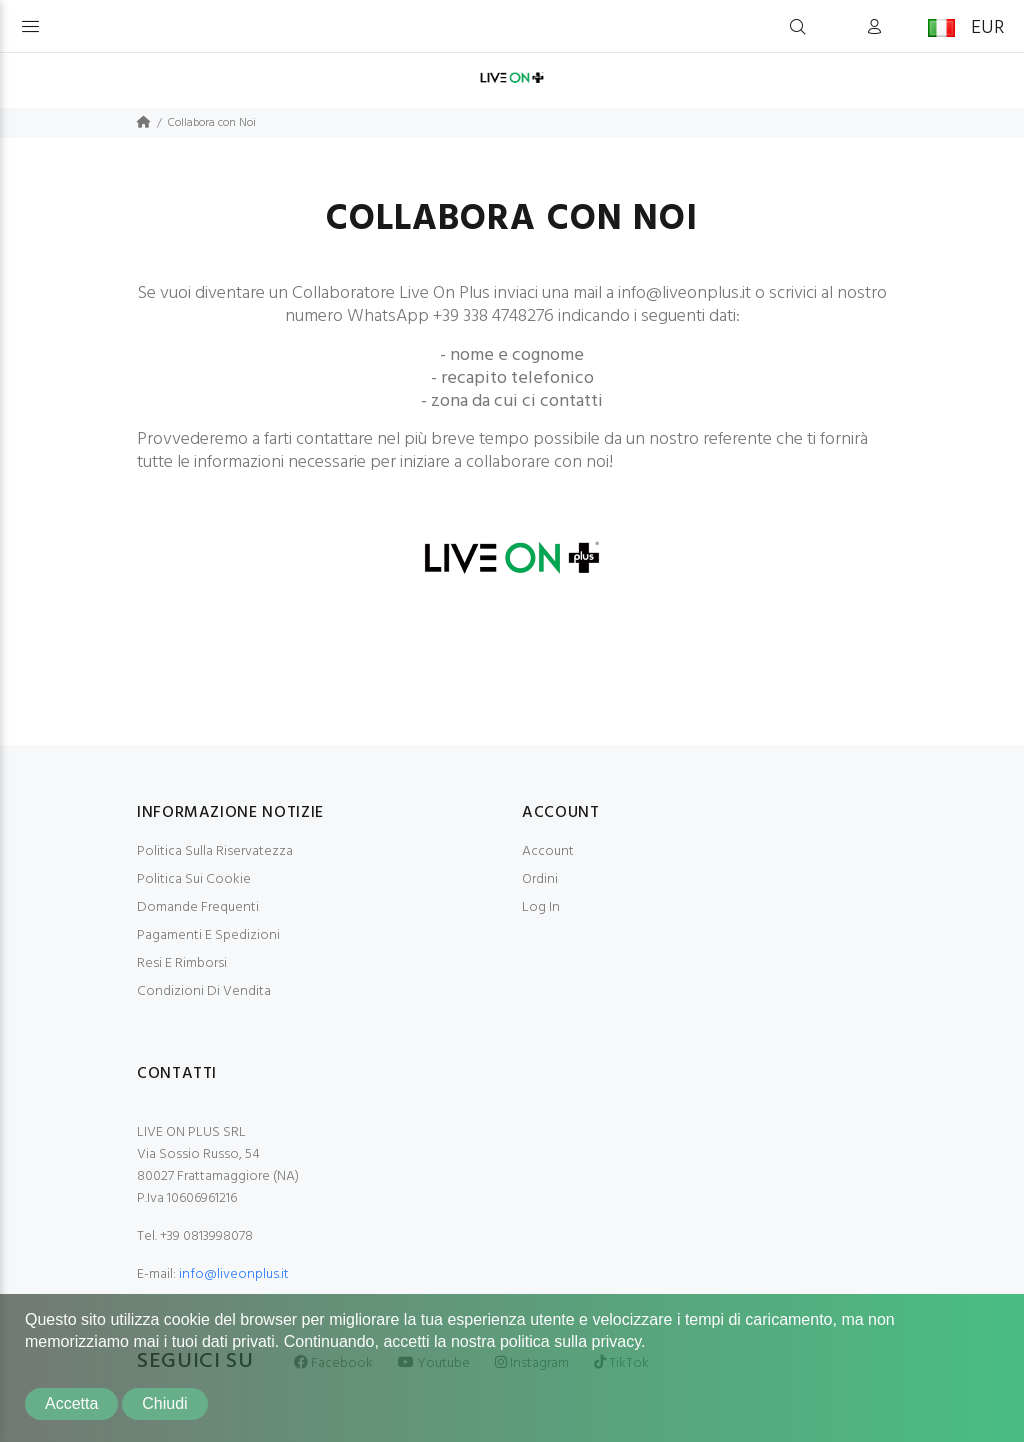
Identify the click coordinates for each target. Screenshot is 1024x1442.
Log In (541, 907)
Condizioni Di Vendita (204, 991)
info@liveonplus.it (234, 1274)
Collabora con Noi (212, 123)
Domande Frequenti (198, 907)
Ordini (540, 879)
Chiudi (164, 1403)
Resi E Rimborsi (182, 963)
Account (548, 851)
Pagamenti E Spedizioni (208, 935)
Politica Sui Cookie (194, 879)
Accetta (71, 1403)
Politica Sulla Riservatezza (215, 851)
